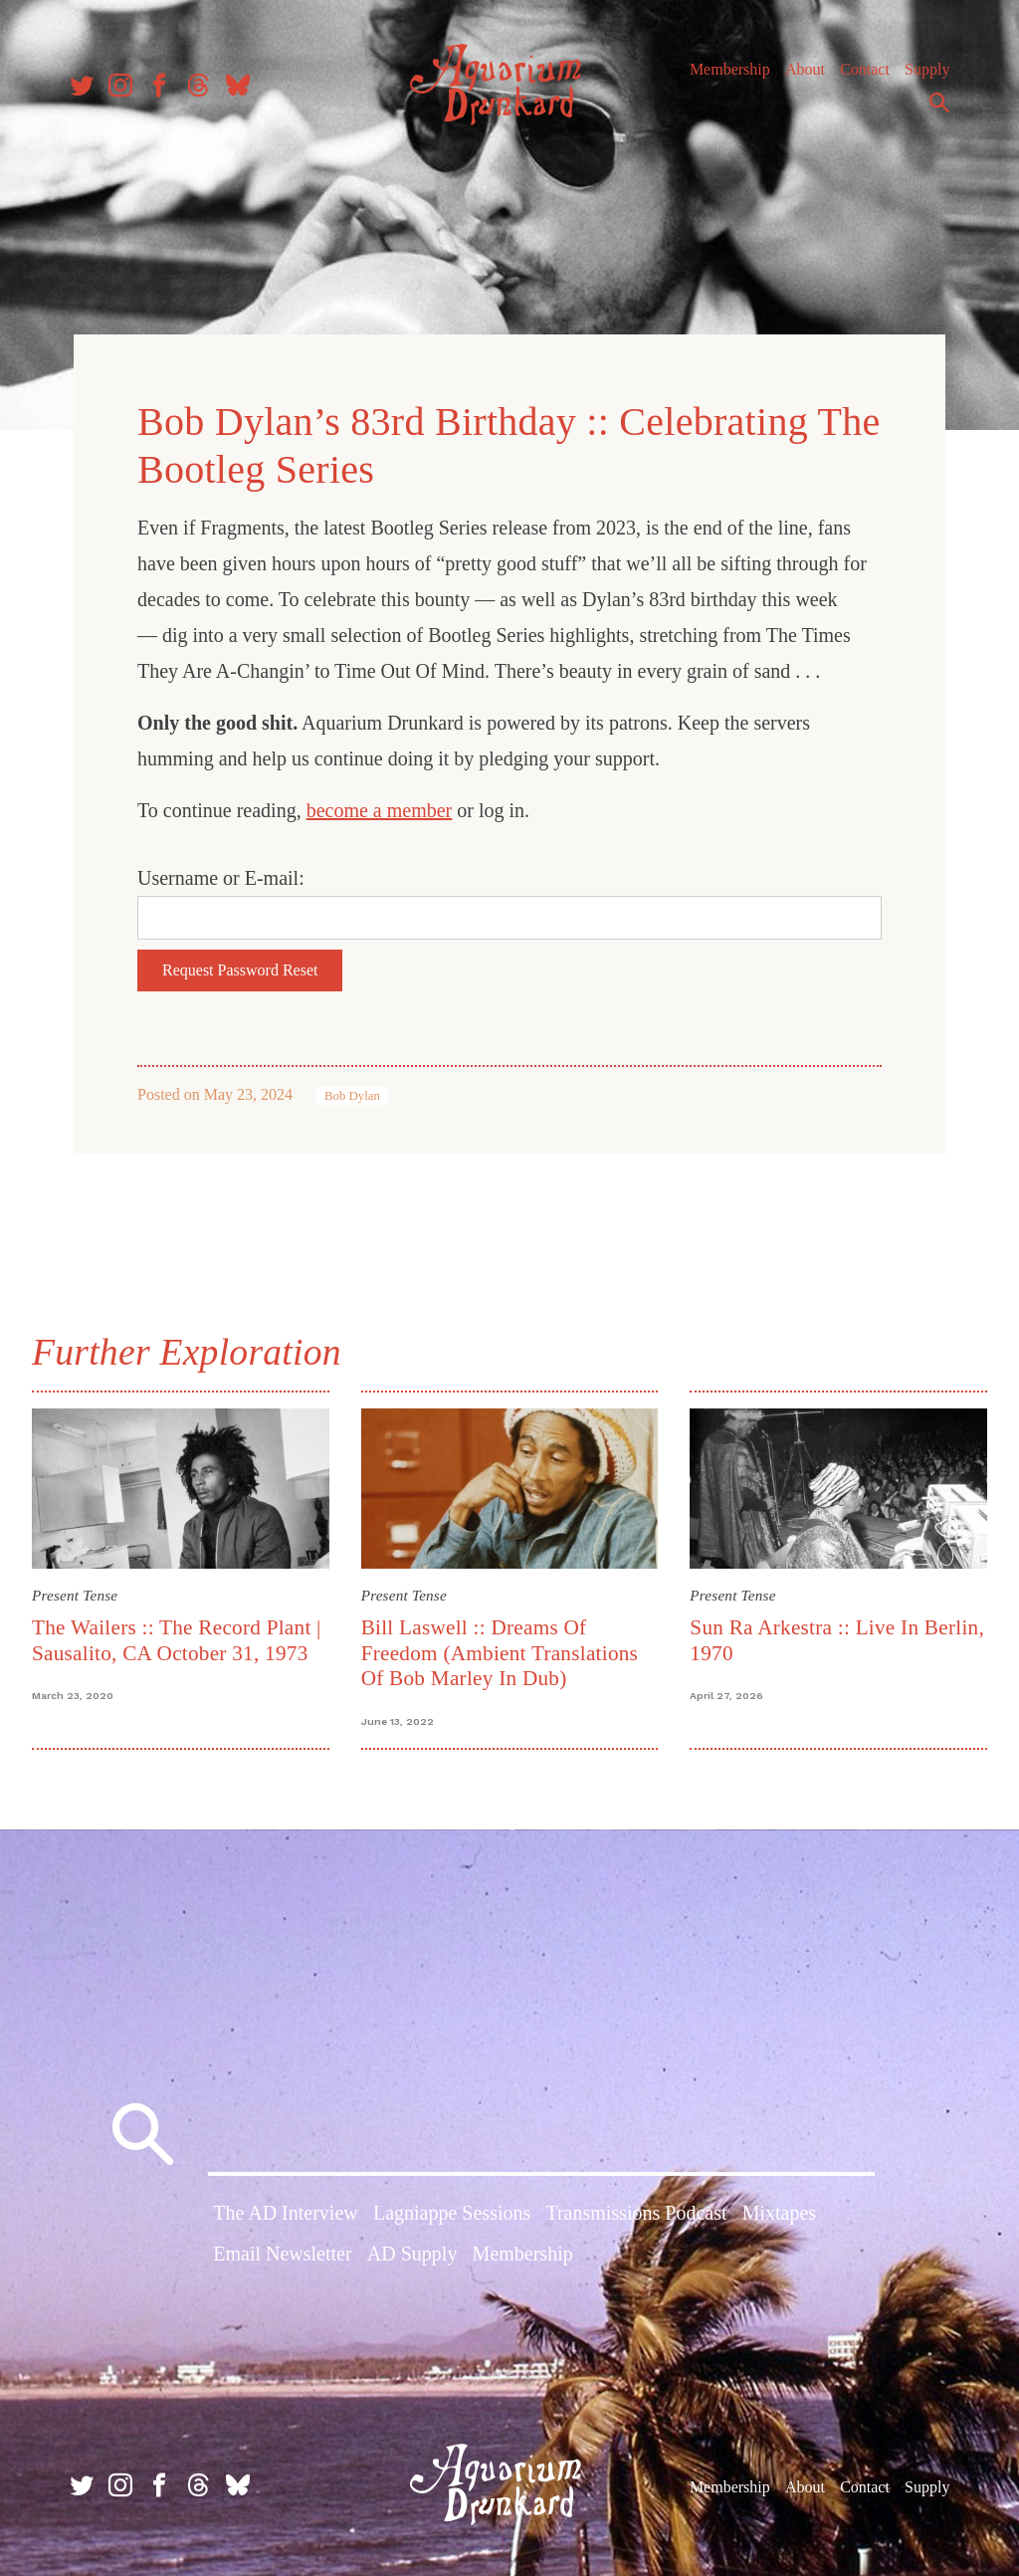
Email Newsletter (282, 2253)
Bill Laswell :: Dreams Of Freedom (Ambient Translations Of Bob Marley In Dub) (499, 1652)
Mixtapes (779, 2213)
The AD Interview (285, 2213)
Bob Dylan (352, 1096)
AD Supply (412, 2253)
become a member (379, 810)
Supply (927, 69)
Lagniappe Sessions (451, 2213)
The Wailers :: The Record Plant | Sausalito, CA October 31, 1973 (176, 1639)
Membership (730, 69)
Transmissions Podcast (635, 2213)
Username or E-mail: (221, 878)
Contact (865, 69)
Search (939, 102)
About (805, 69)
